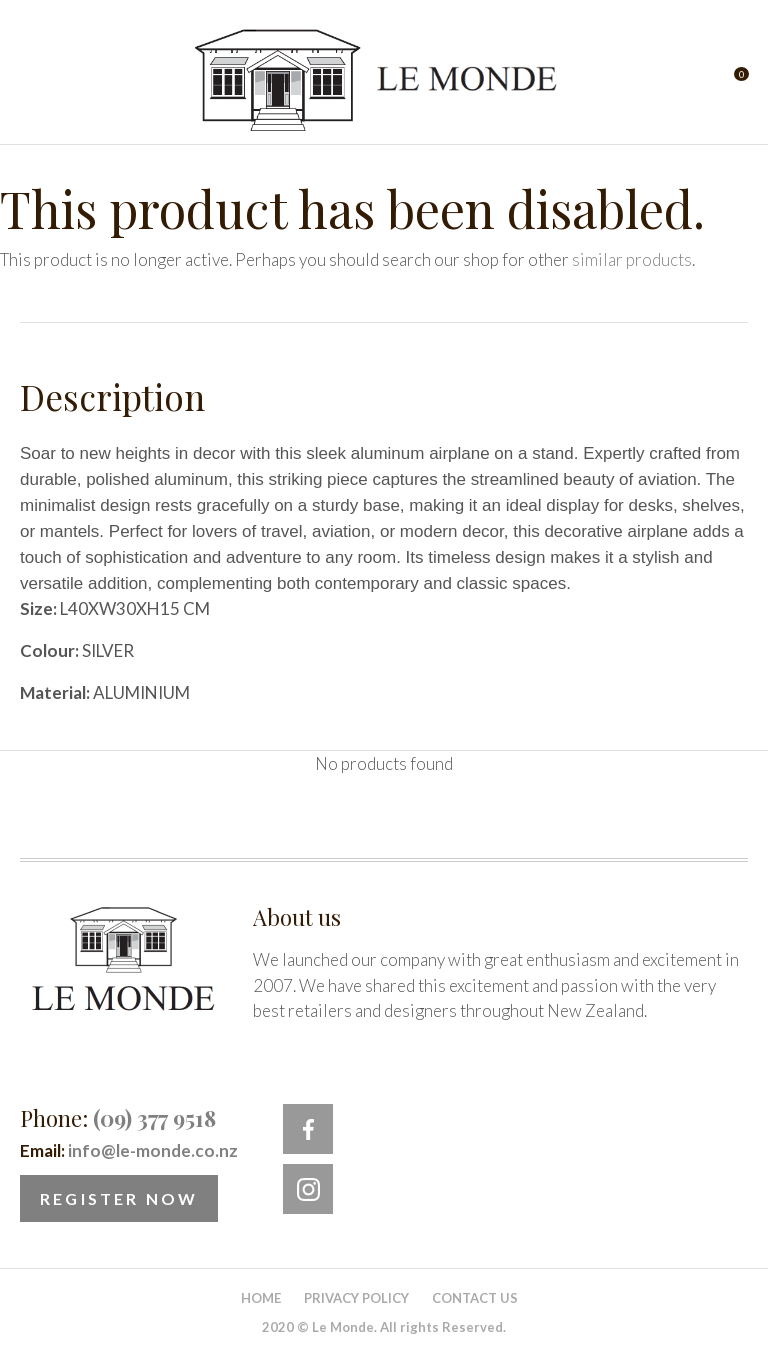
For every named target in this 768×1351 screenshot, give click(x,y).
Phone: (118, 1118)
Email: (129, 1150)
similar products (632, 259)
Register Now (119, 1198)
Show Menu (32, 80)
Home (261, 1298)
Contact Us (475, 1298)
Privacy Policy (356, 1298)
